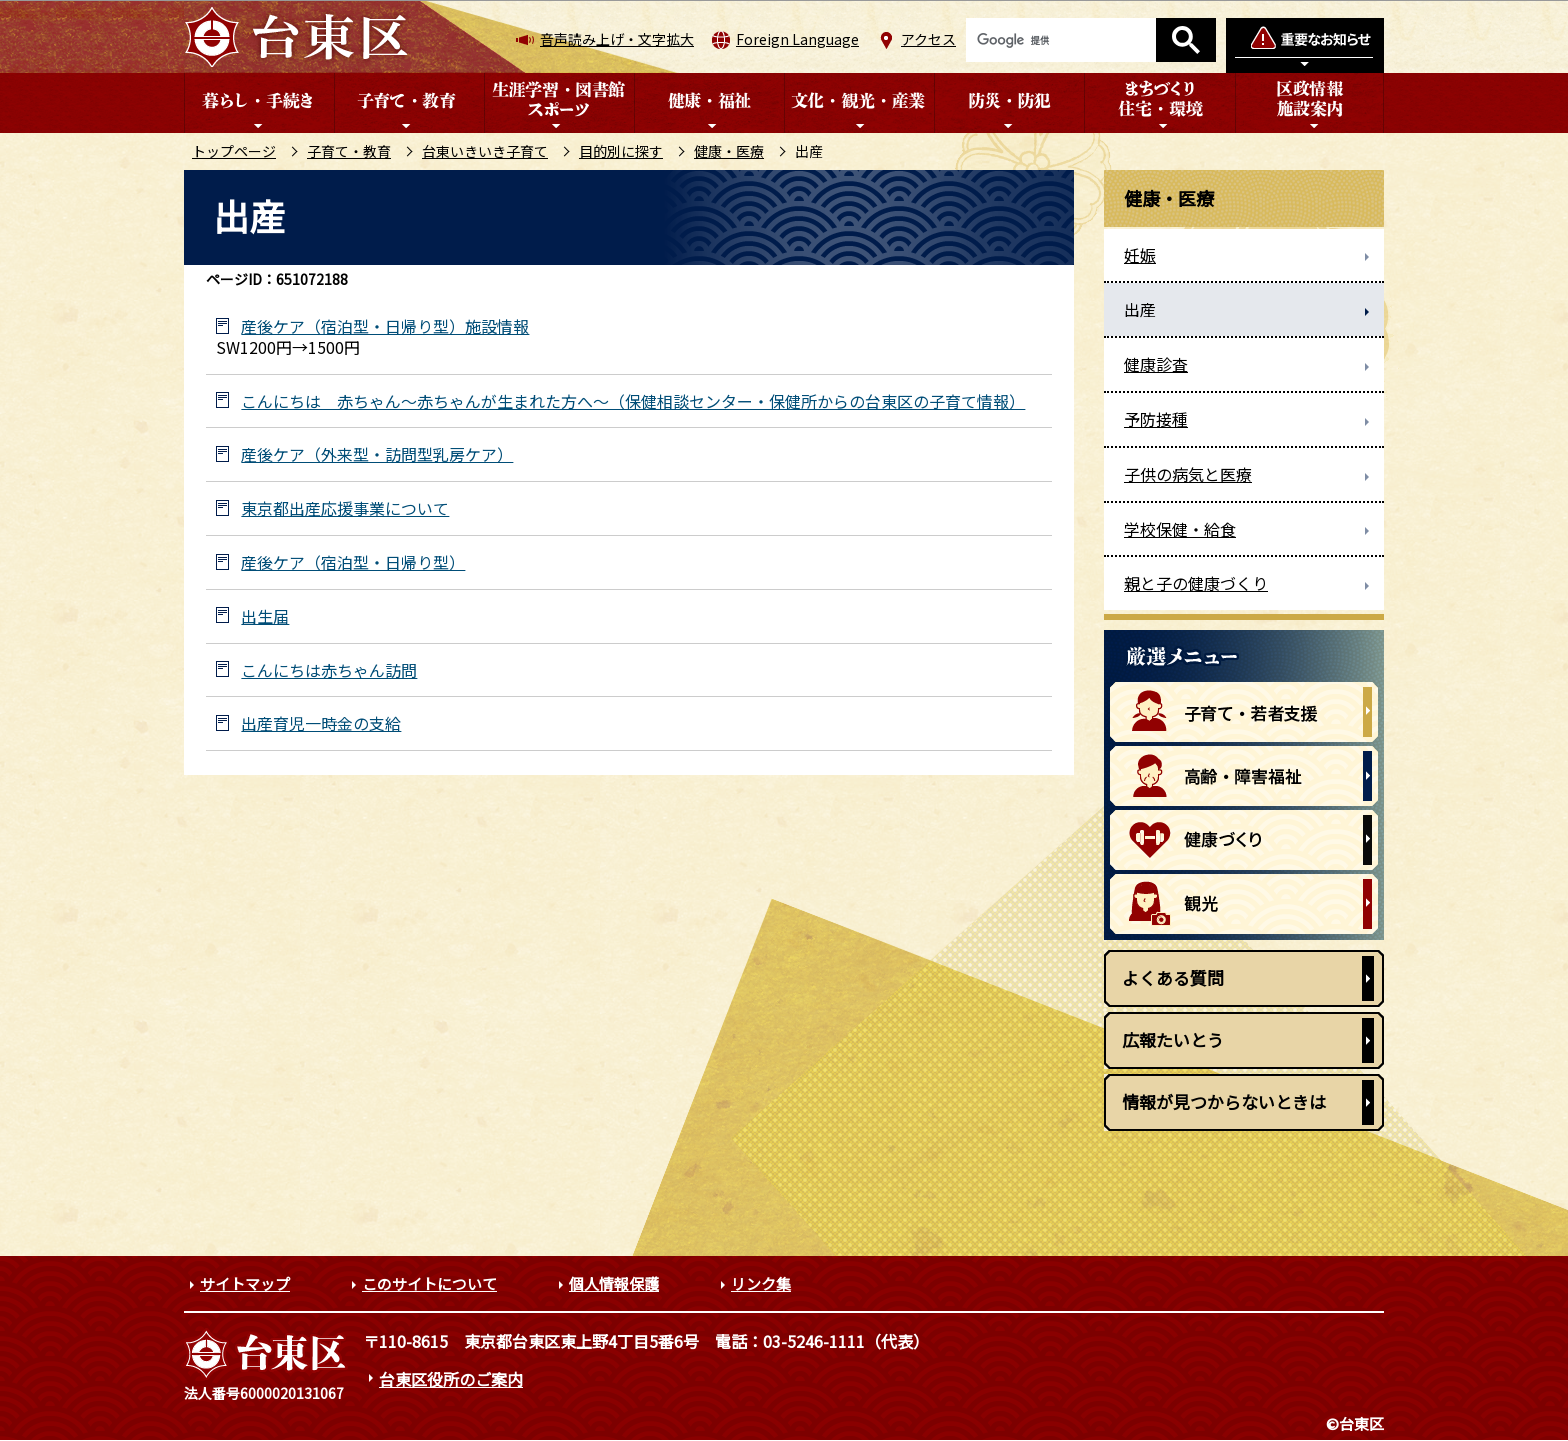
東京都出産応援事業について (345, 508)
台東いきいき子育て (485, 151)
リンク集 (761, 1283)
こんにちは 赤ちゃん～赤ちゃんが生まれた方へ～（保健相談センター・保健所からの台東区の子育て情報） (633, 401)
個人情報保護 (614, 1283)
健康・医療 (729, 151)
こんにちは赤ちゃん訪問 (329, 670)
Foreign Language (797, 39)
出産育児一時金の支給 (321, 723)
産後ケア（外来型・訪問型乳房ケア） (377, 454)
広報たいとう (1173, 1039)
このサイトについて (429, 1283)
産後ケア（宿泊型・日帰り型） (353, 562)
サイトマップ (245, 1283)
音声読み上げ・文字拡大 (617, 39)
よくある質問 (1173, 977)
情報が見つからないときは (1224, 1101)
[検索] (1061, 40)
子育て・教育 (349, 151)
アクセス (928, 39)
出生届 (265, 616)
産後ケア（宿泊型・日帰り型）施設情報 (385, 326)
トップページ (234, 151)
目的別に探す (621, 151)
